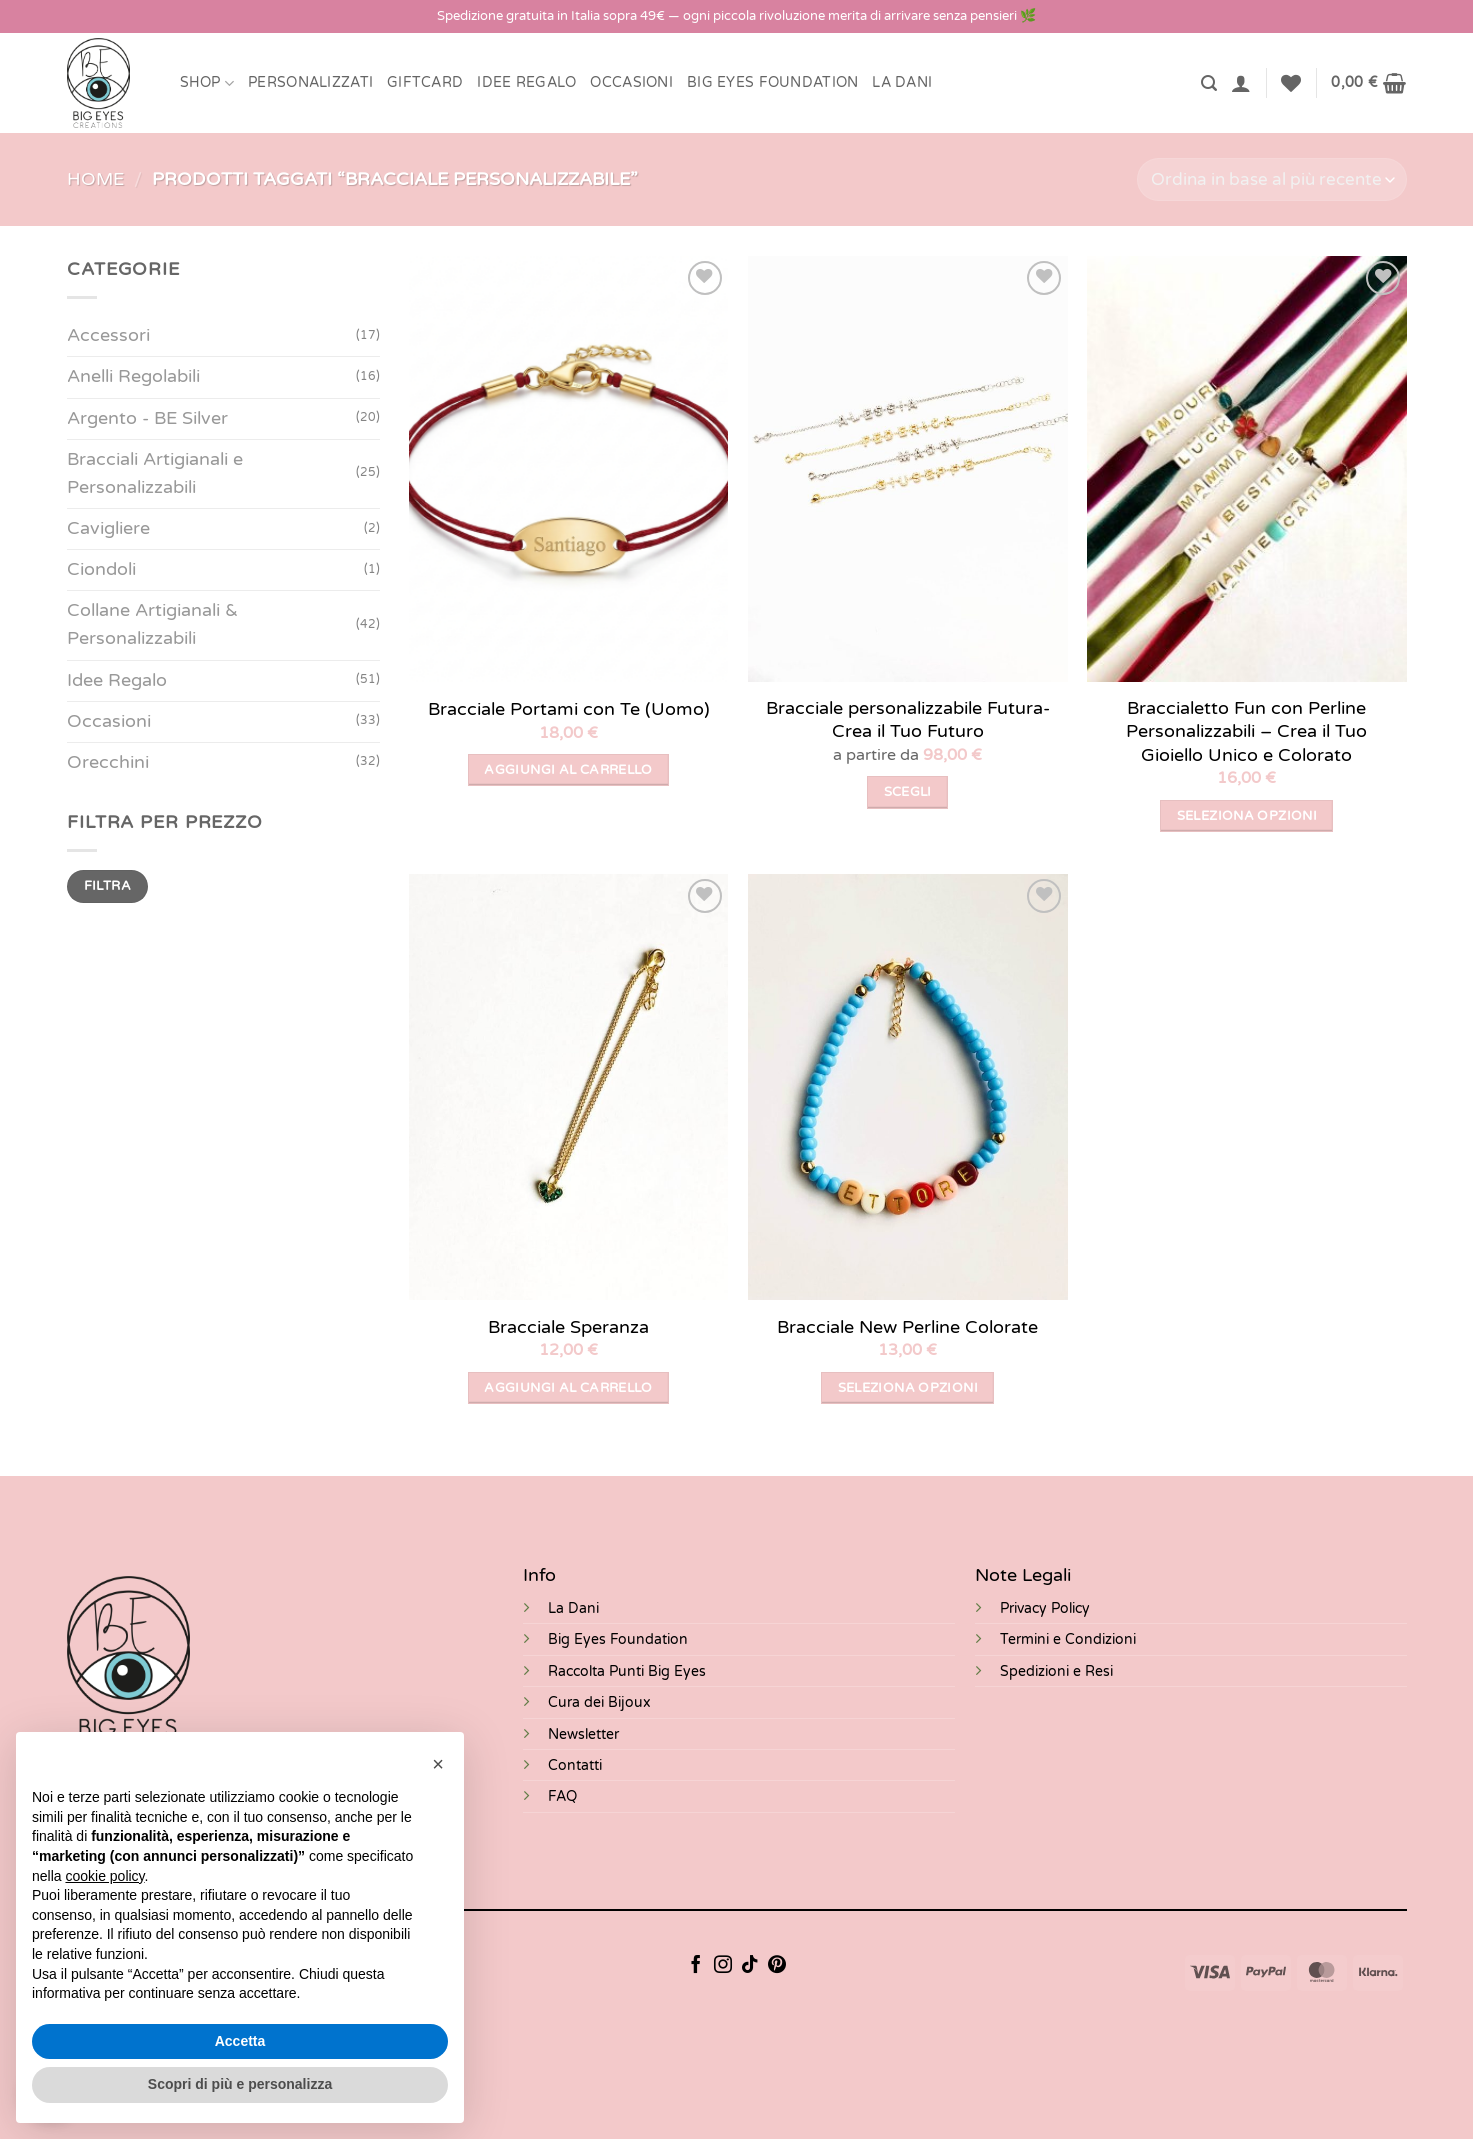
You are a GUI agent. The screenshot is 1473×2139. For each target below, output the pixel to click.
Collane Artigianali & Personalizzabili (152, 624)
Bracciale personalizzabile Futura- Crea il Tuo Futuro (908, 719)
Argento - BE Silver (147, 418)
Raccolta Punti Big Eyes (627, 1671)
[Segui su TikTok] (750, 1966)
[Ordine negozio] (1272, 179)
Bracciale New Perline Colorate (907, 1327)
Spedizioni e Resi (1056, 1671)
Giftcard (425, 82)
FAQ (562, 1796)
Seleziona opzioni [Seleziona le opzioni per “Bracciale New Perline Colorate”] (908, 1388)
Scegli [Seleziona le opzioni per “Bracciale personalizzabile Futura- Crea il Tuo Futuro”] (908, 792)
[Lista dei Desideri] (1291, 83)
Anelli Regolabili (133, 376)
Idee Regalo (526, 82)
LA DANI (902, 82)
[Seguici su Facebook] (696, 1966)
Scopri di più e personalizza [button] (240, 2084)
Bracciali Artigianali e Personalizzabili (155, 473)
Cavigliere (108, 528)
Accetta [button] (240, 2041)
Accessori (108, 335)
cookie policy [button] (104, 1876)
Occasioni (631, 82)
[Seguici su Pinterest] (777, 1966)
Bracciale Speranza (568, 1327)
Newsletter (583, 1734)
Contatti (575, 1765)
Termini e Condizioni (1068, 1639)
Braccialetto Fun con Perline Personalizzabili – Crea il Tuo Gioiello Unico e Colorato (1246, 731)
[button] (1209, 83)
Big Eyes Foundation (618, 1639)
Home (95, 179)
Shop (207, 83)
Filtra (106, 886)
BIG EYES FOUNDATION (772, 82)
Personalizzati (310, 82)
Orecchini (108, 762)
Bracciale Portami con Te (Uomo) (569, 709)
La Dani (573, 1608)
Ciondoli (101, 569)
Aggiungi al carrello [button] (568, 770)
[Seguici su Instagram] (723, 1966)
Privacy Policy (1045, 1608)
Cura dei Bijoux (599, 1702)
